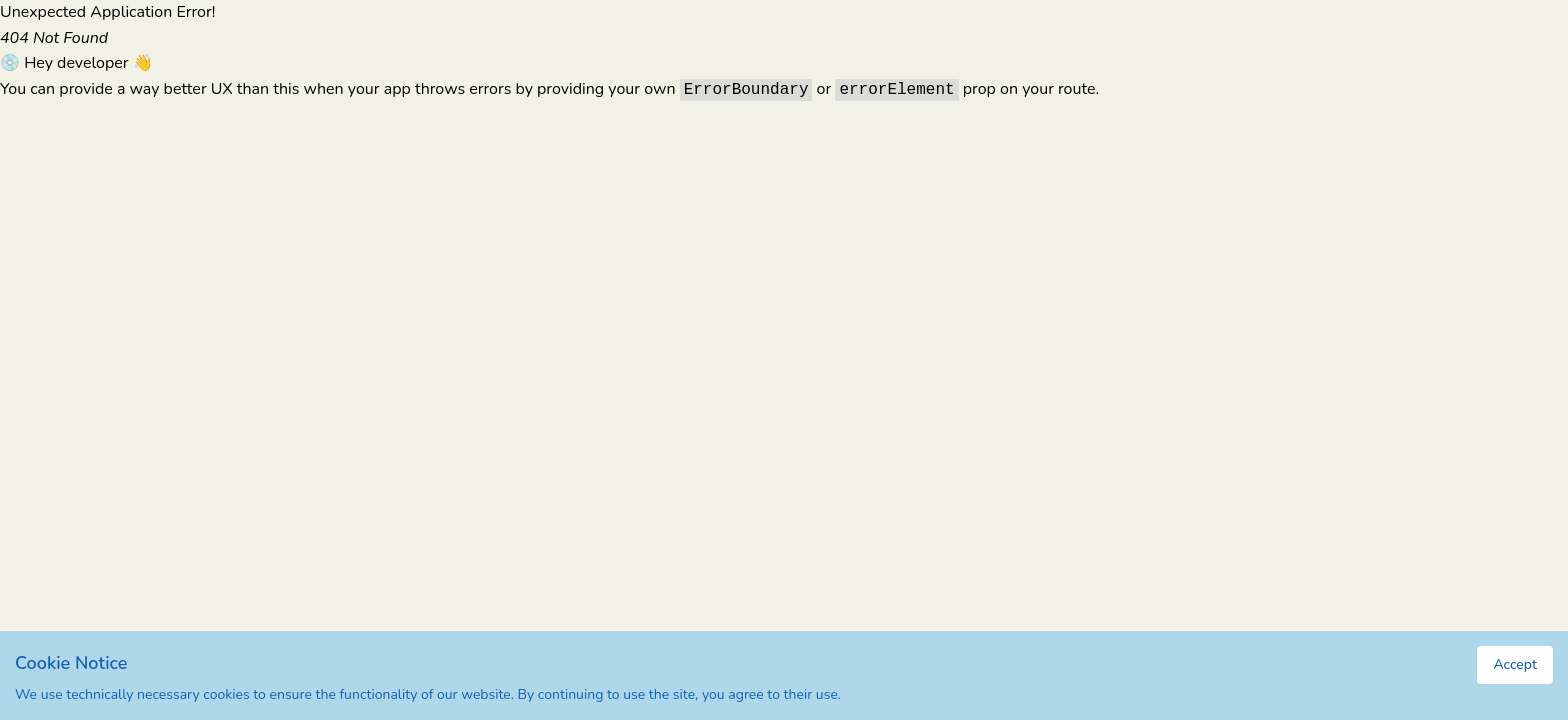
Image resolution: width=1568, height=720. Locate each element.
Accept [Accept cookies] (1515, 664)
